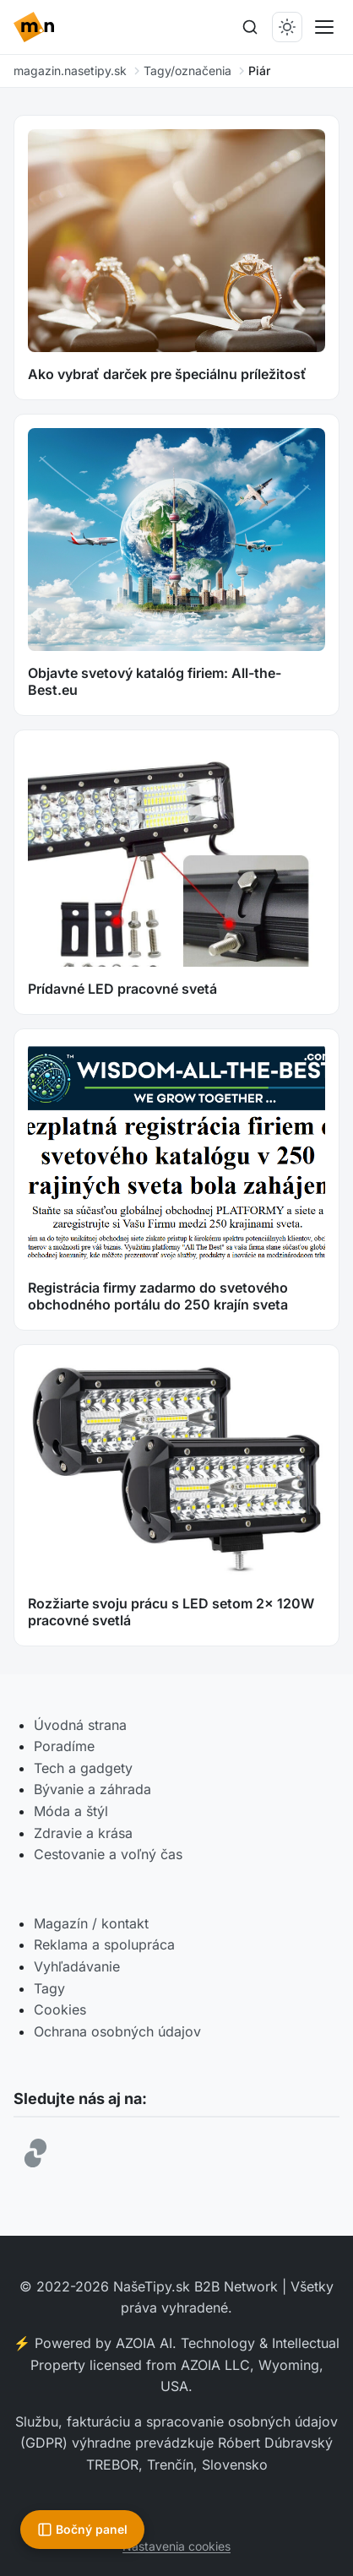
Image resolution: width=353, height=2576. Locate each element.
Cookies (60, 2009)
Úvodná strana (80, 1724)
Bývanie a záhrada (92, 1789)
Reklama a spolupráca (104, 1944)
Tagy (49, 1988)
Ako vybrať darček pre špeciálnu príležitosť (167, 374)
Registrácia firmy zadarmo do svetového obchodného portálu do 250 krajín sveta (158, 1296)
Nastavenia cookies (176, 2546)
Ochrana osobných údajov (117, 2031)
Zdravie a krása (83, 1833)
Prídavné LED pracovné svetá (122, 988)
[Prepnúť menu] (324, 27)
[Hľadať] (250, 27)
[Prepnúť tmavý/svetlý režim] (287, 27)
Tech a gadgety (83, 1768)
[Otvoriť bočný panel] (82, 2529)
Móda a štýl (71, 1811)
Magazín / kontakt (91, 1923)
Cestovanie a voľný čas (108, 1854)
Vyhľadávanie (77, 1966)
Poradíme (64, 1746)
